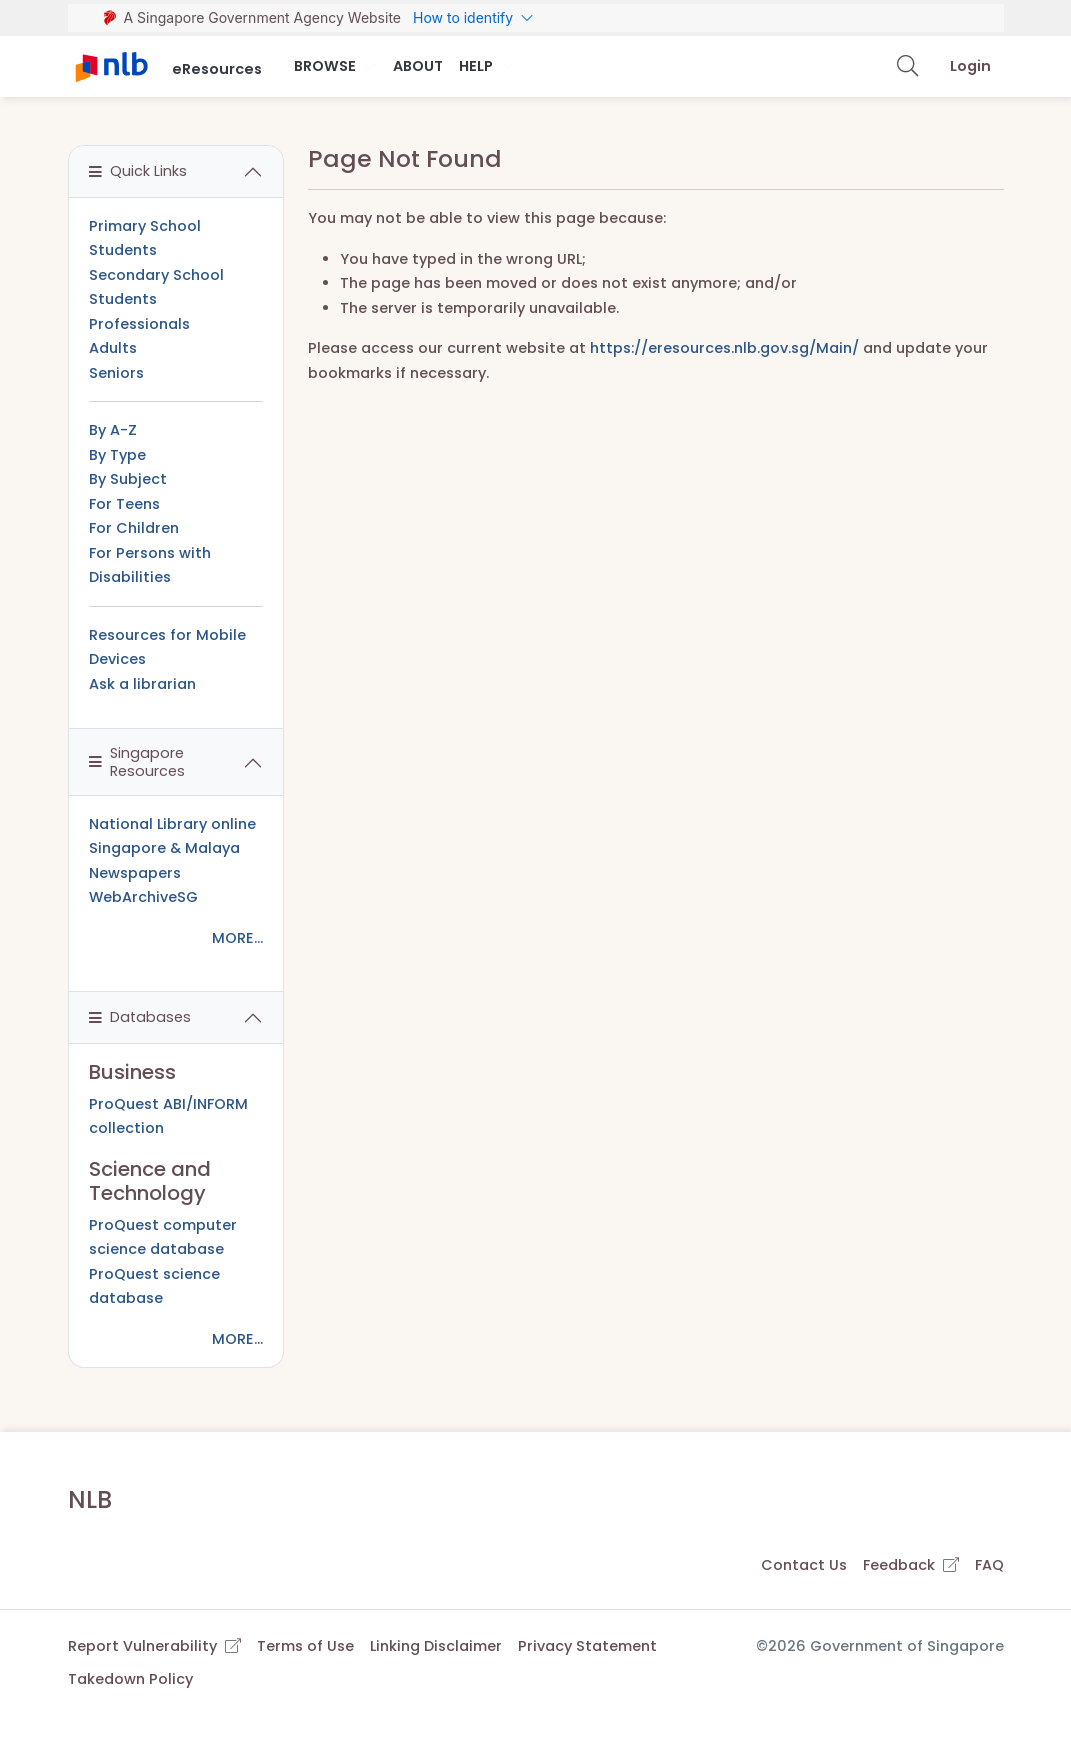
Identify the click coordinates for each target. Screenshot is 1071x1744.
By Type (117, 455)
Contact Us (804, 1565)
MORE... (237, 938)
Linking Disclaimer (436, 1646)
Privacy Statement (587, 1646)
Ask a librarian (142, 684)
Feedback (911, 1565)
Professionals (139, 324)
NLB (90, 1499)
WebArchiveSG (143, 897)
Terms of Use (305, 1646)
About (418, 66)
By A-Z (113, 430)
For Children (134, 528)
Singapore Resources (137, 761)
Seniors (116, 373)
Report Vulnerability (154, 1646)
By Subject (128, 479)
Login (970, 66)
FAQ (989, 1565)
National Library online (172, 824)
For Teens (124, 504)
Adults (113, 348)
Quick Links (138, 171)
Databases (140, 1017)
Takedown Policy (130, 1679)
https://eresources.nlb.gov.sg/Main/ (724, 348)
